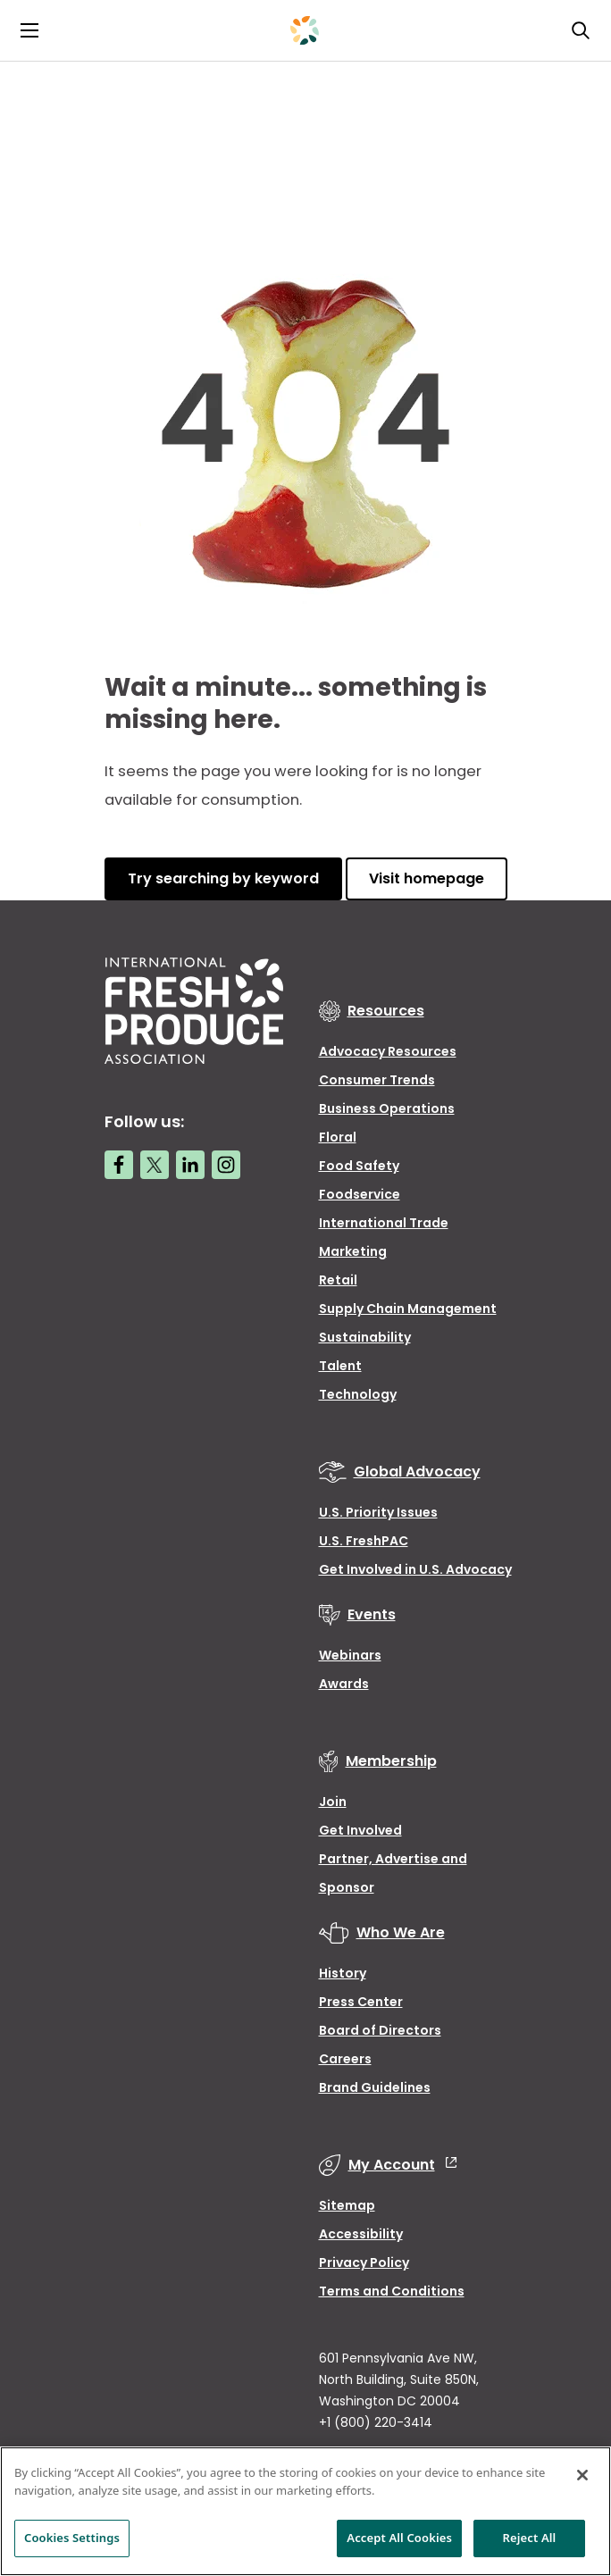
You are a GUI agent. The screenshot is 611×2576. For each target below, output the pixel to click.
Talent (340, 1366)
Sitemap (347, 2205)
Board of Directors (380, 2030)
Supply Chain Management (408, 1308)
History (342, 1973)
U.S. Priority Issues (378, 1512)
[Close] (582, 2475)
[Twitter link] (154, 1164)
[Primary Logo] (304, 30)
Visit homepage (426, 878)
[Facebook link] (119, 1164)
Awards (344, 1684)
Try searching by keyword (223, 878)
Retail (338, 1280)
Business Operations (387, 1108)
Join (333, 1802)
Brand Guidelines (375, 2087)
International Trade (383, 1223)
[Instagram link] (226, 1164)
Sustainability (365, 1337)
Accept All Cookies (399, 2538)
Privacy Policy (364, 2262)
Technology (358, 1394)
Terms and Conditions (392, 2291)
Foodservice (359, 1194)
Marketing (353, 1251)
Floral (337, 1137)
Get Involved (360, 1830)
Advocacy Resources (387, 1051)
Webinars (350, 1655)
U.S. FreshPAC (363, 1541)
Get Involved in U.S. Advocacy (415, 1569)
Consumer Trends (377, 1080)
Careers (345, 2059)
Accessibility (361, 2234)
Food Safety (359, 1166)
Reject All (530, 2538)
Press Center (361, 2002)
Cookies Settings (72, 2538)
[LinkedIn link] (190, 1164)
